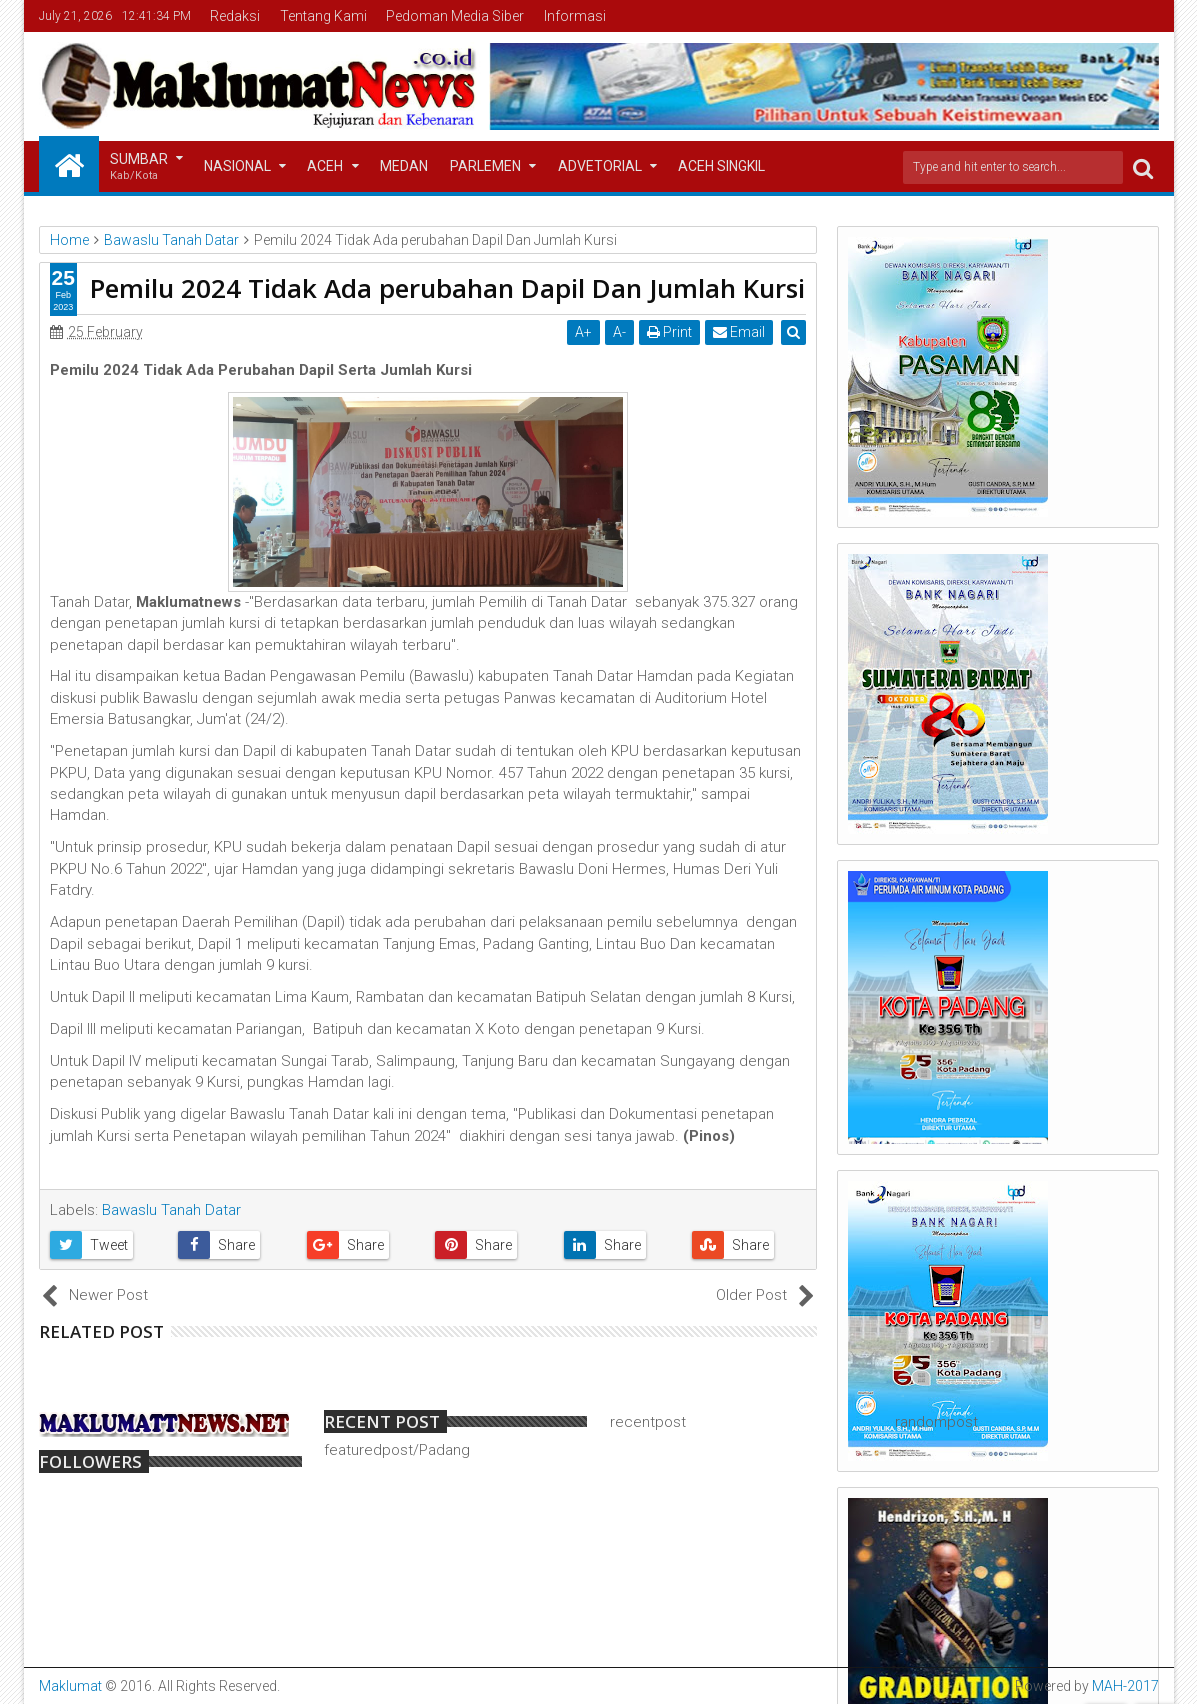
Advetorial (600, 166)
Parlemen (485, 166)
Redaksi (235, 16)
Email (740, 332)
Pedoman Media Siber (455, 16)
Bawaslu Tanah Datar (171, 1210)
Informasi (575, 16)
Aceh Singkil (721, 166)
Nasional (237, 166)
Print (670, 332)
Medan (404, 166)
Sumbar (139, 167)
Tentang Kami (323, 16)
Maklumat (70, 1686)
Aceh (325, 166)
